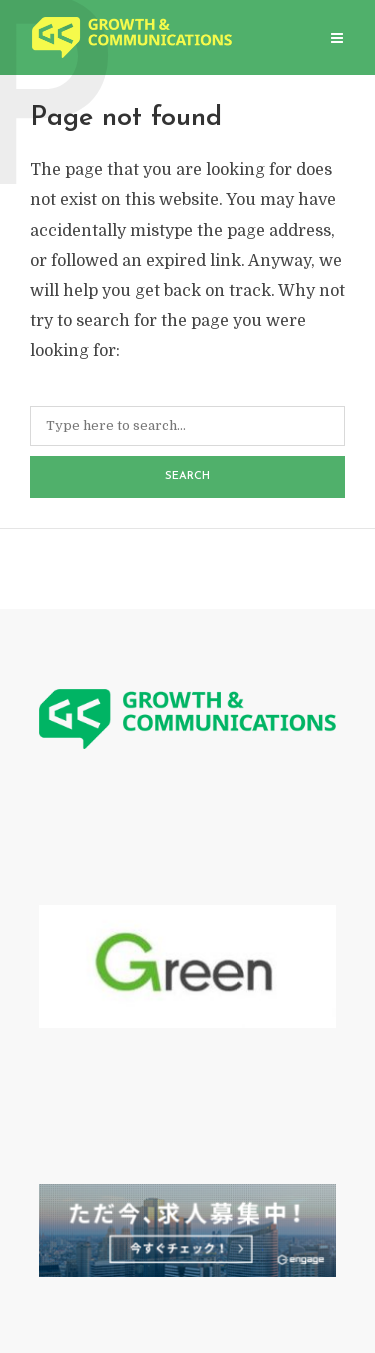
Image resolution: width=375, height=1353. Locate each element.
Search (187, 476)
